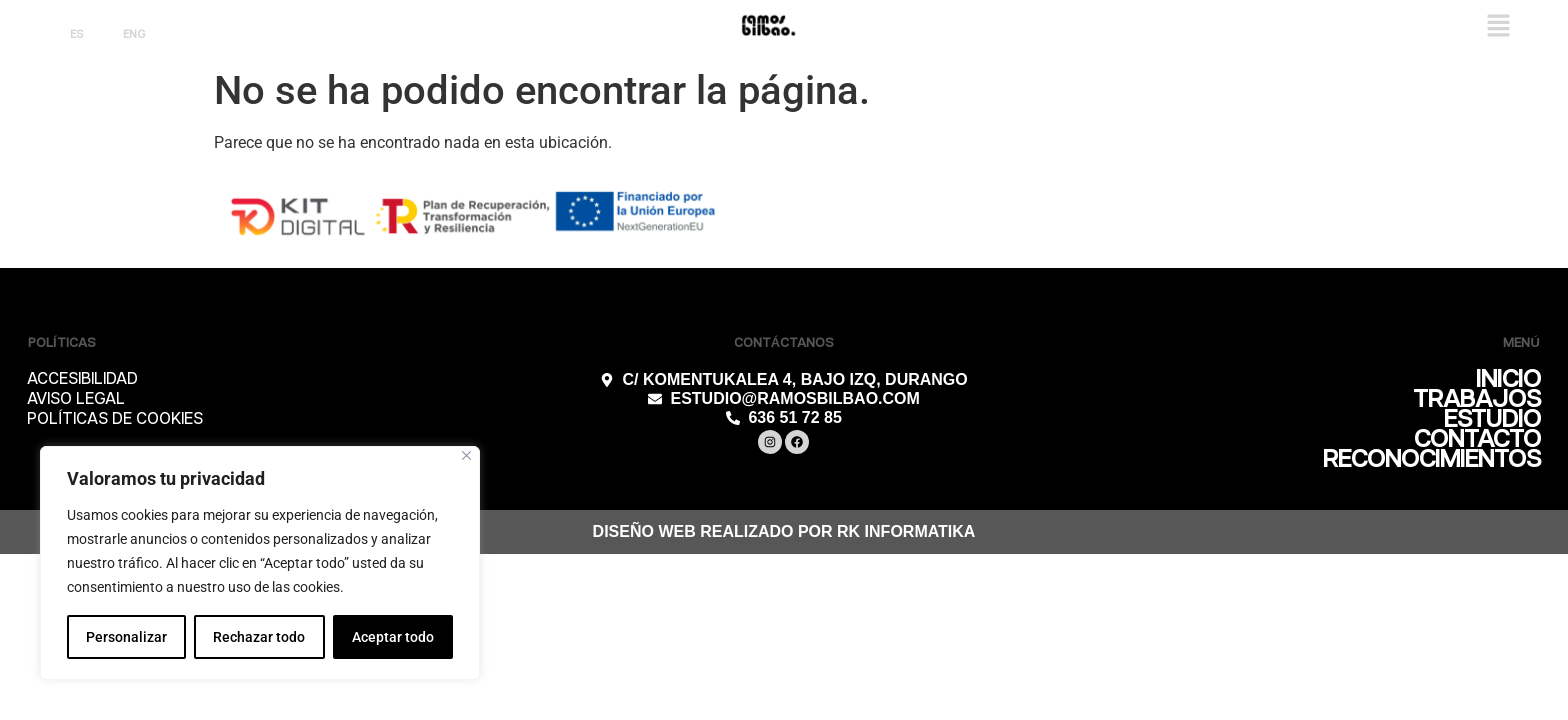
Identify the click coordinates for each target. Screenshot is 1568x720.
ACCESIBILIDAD (82, 380)
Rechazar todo (259, 637)
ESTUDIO (1492, 420)
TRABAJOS (1477, 400)
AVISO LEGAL (76, 400)
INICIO (1508, 380)
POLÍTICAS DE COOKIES (115, 420)
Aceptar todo (393, 637)
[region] (260, 563)
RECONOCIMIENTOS (1432, 460)
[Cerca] (466, 455)
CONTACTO (1477, 440)
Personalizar (126, 637)
